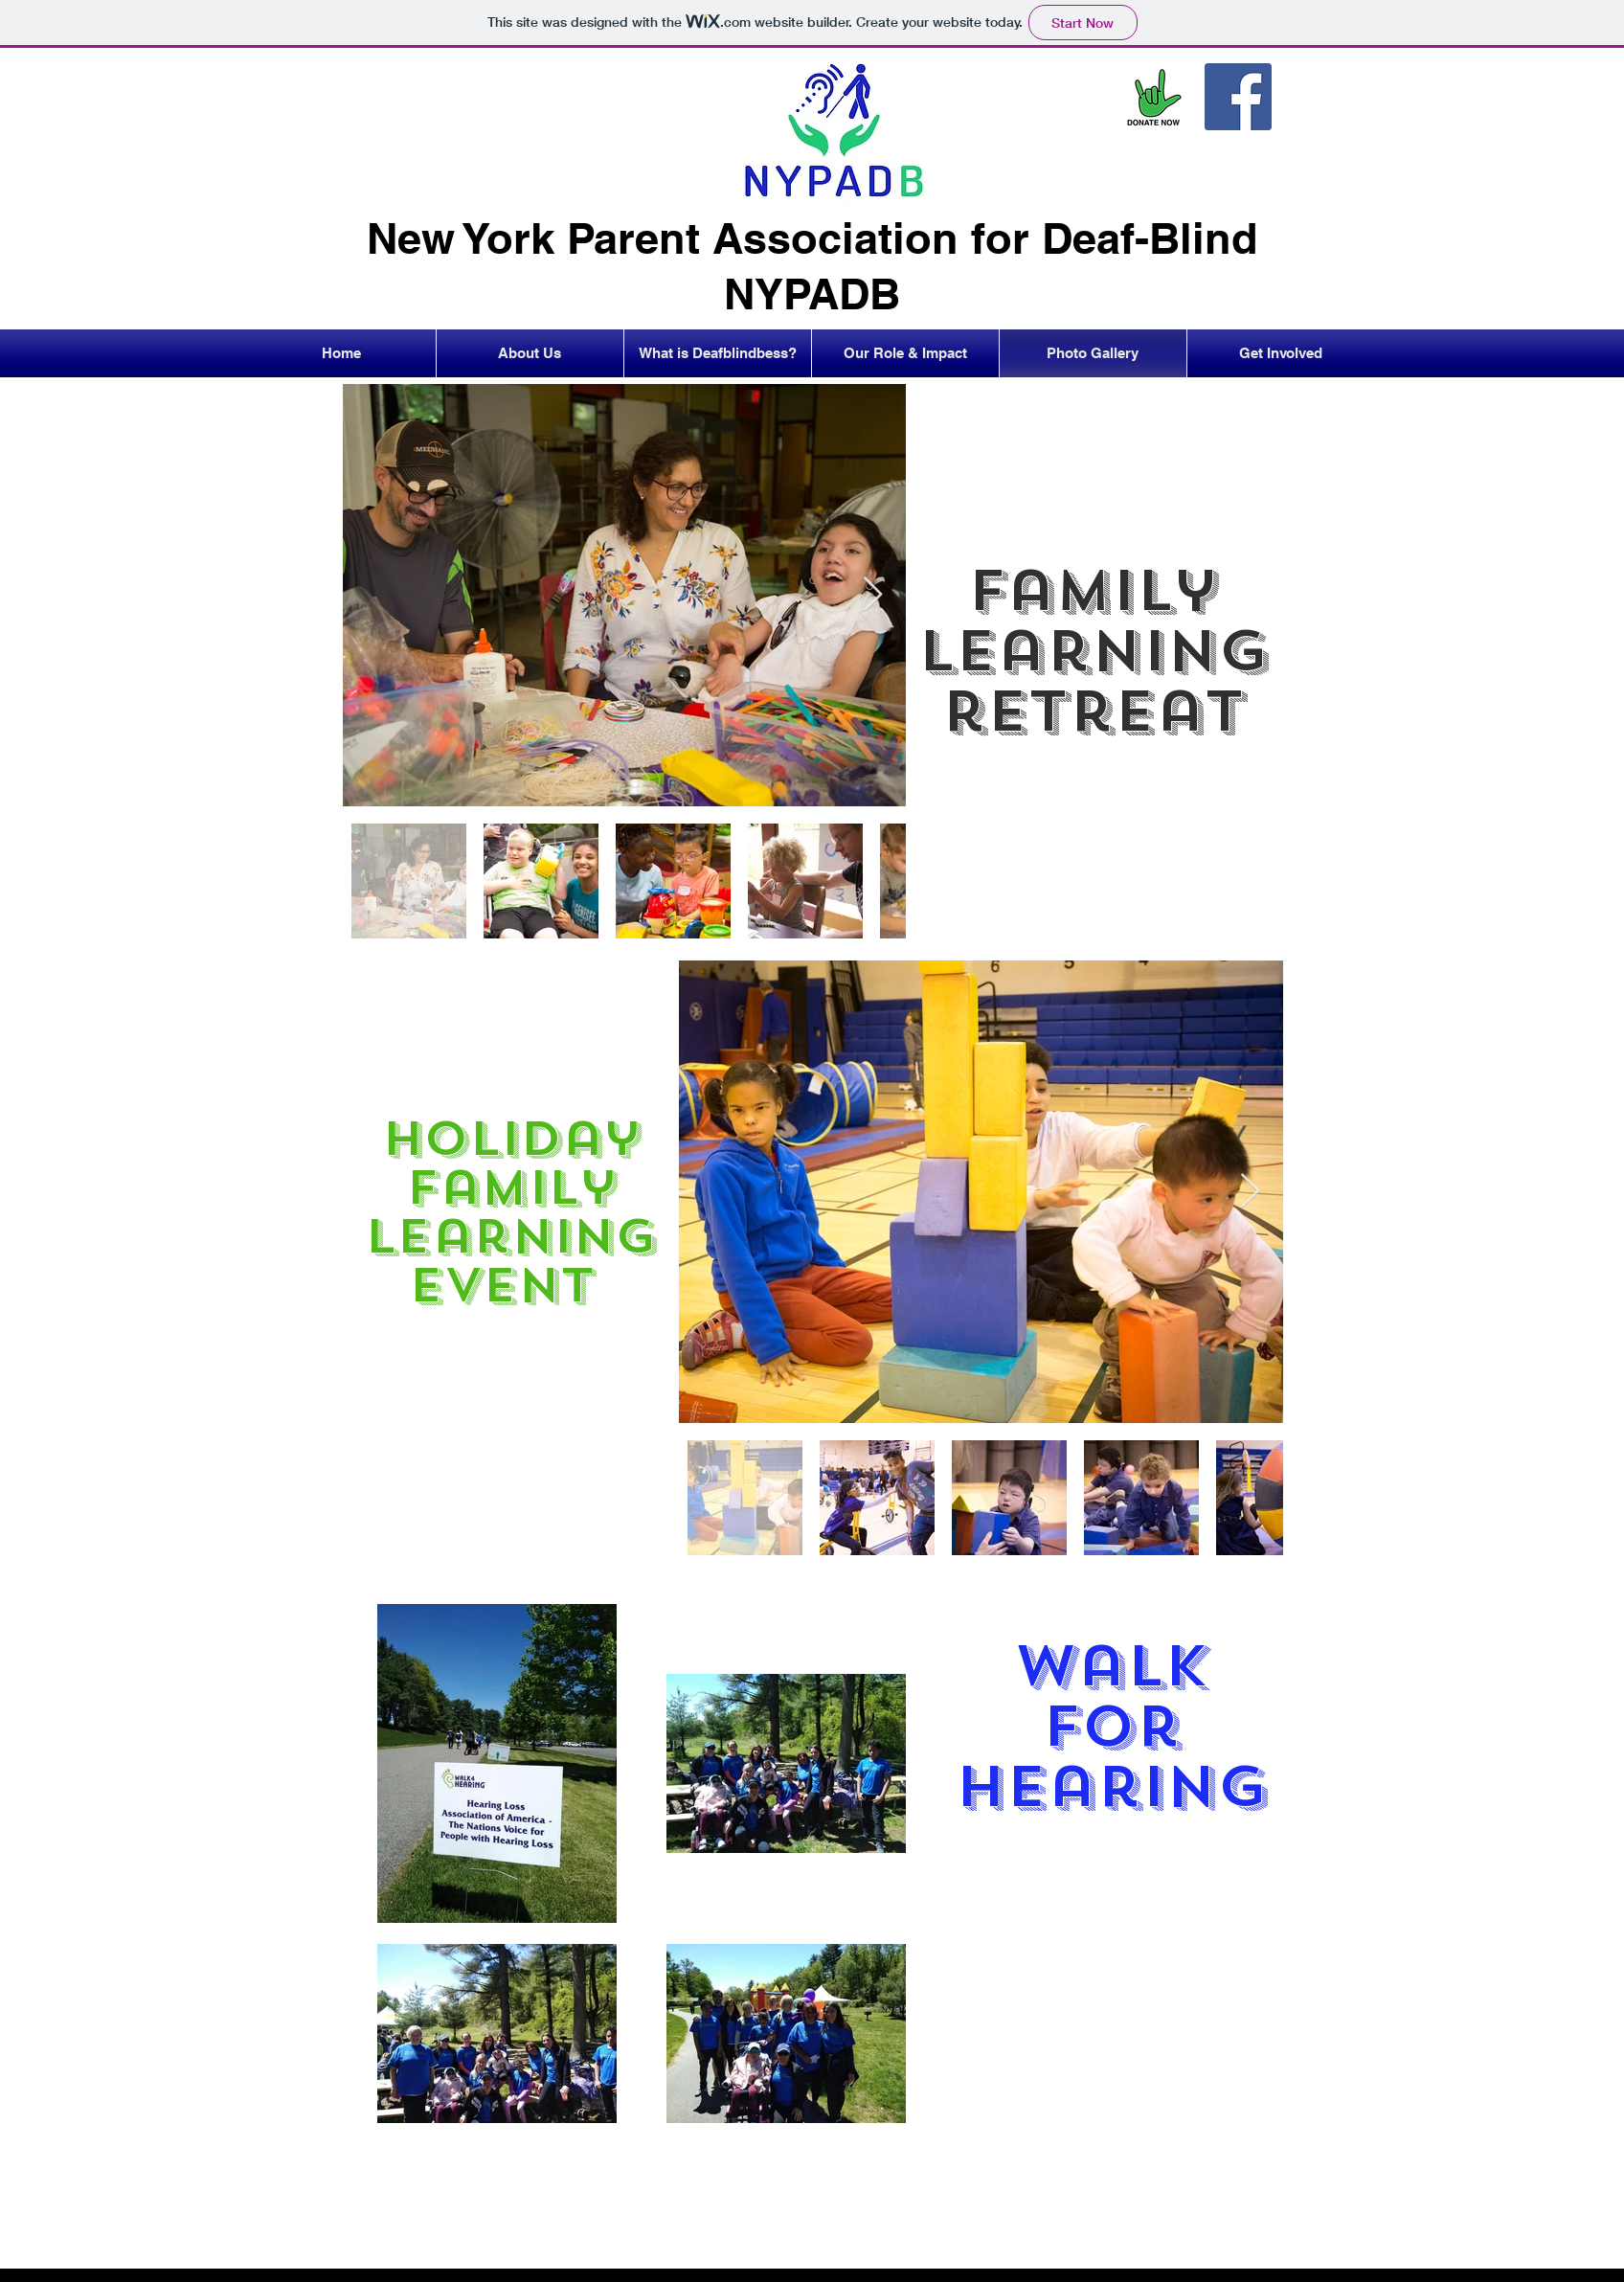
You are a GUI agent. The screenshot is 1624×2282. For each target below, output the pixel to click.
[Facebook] (1238, 96)
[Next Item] (873, 595)
